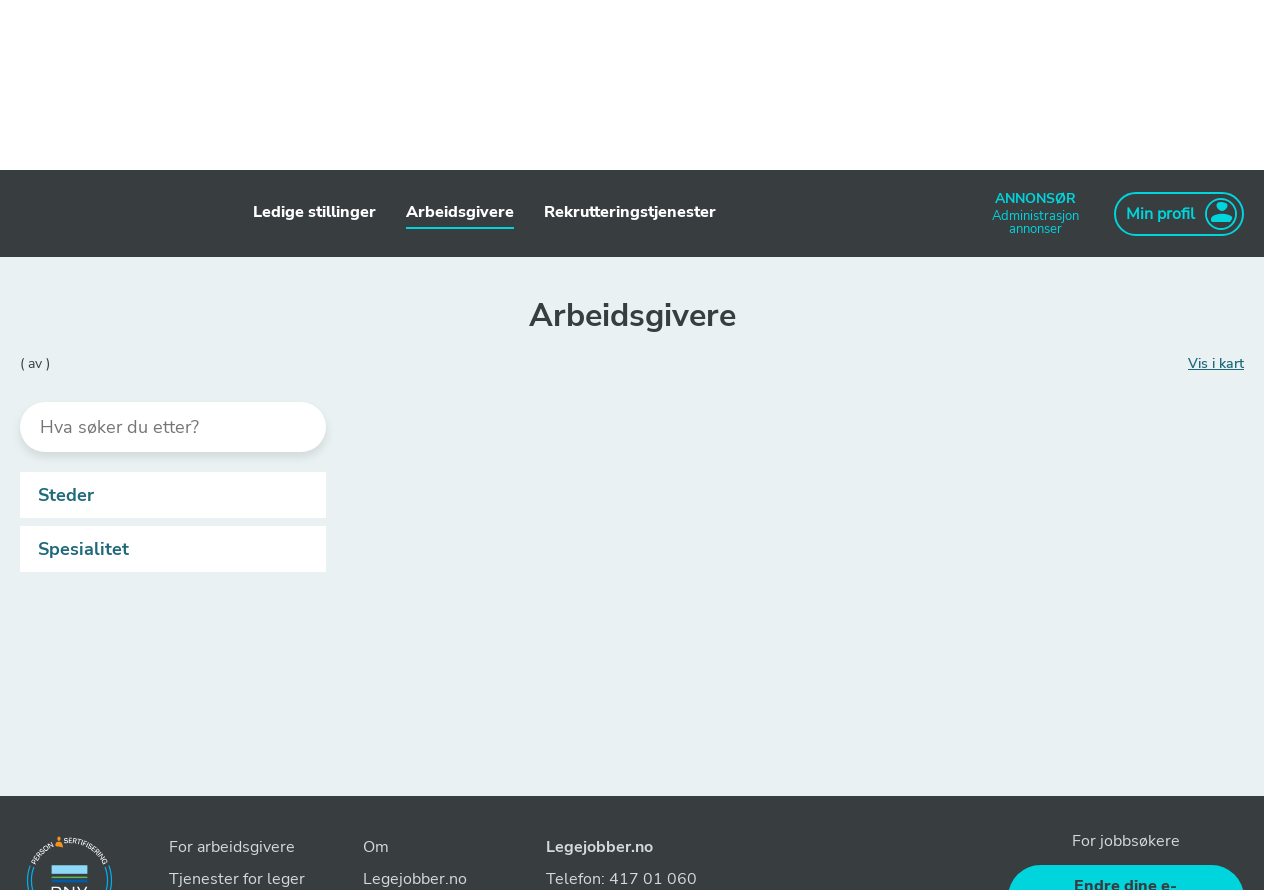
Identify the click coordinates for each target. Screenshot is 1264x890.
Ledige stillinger (314, 212)
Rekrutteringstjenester (630, 212)
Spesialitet (177, 549)
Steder (177, 495)
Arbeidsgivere (460, 212)
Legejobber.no (599, 847)
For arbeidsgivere (232, 847)
